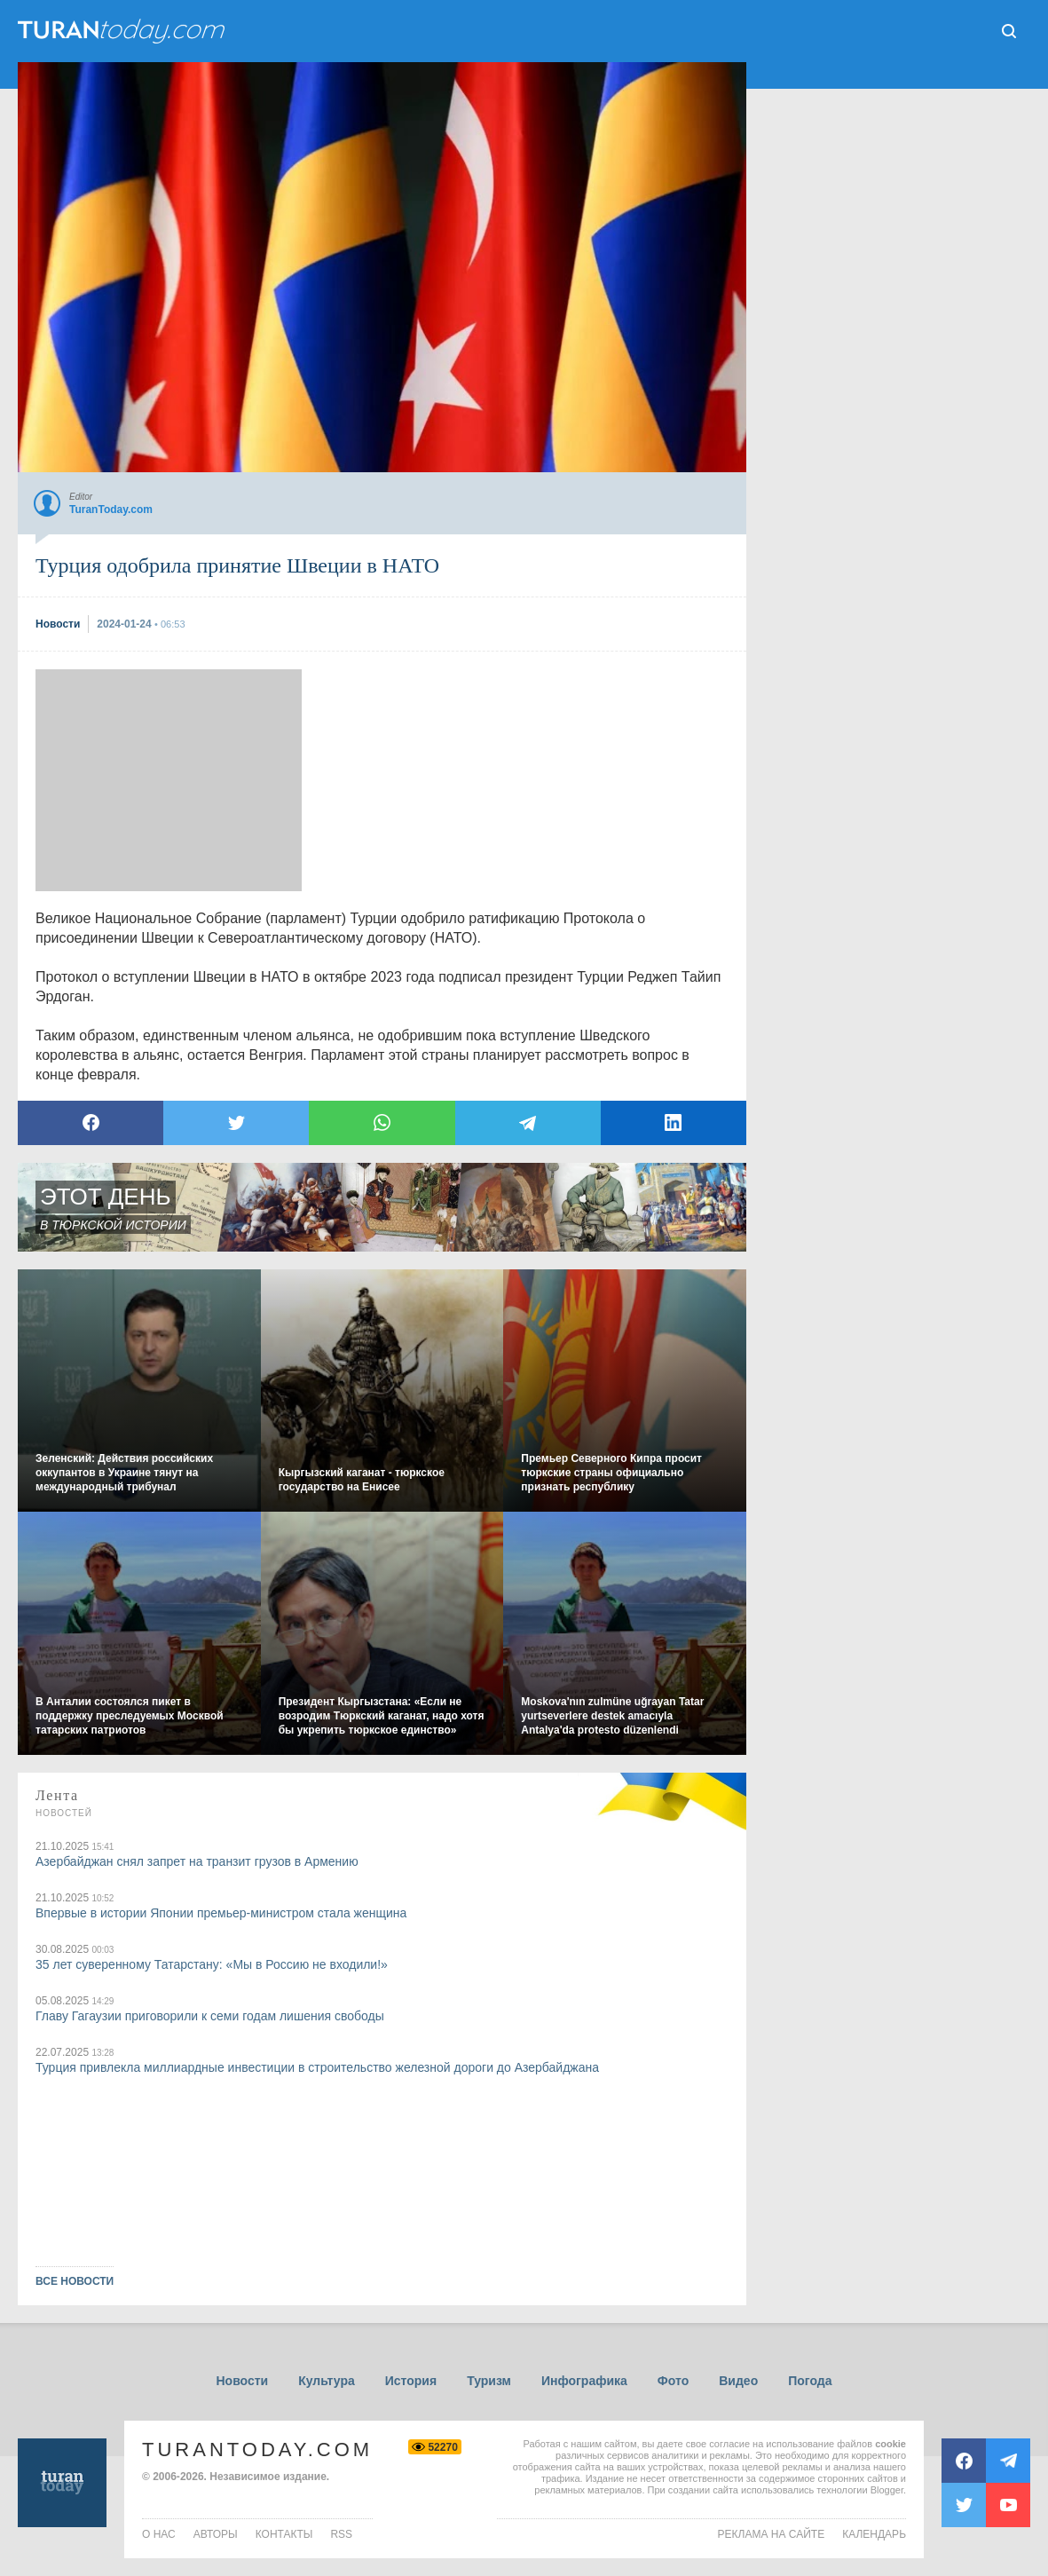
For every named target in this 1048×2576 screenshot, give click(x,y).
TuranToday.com (257, 2449)
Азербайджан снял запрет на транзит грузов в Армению (197, 1861)
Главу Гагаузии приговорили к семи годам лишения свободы (209, 2016)
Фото (673, 2381)
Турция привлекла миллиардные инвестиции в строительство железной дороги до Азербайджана (317, 2067)
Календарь (874, 2534)
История (411, 2381)
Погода (809, 2381)
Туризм (489, 2381)
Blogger (887, 2490)
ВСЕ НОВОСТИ (74, 2281)
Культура (326, 2381)
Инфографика (584, 2381)
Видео (738, 2381)
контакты (284, 2534)
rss (341, 2534)
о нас (159, 2534)
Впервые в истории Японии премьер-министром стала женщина (220, 1913)
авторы (215, 2534)
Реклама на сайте (771, 2534)
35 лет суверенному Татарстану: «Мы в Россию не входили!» (211, 1964)
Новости (242, 2381)
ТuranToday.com (123, 31)
